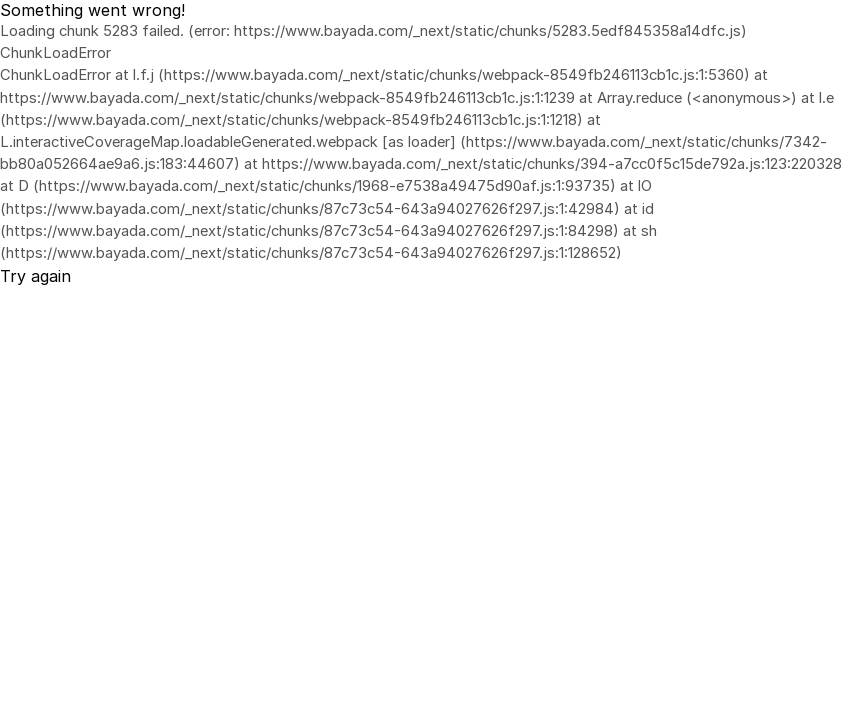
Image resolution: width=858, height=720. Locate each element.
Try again (35, 276)
